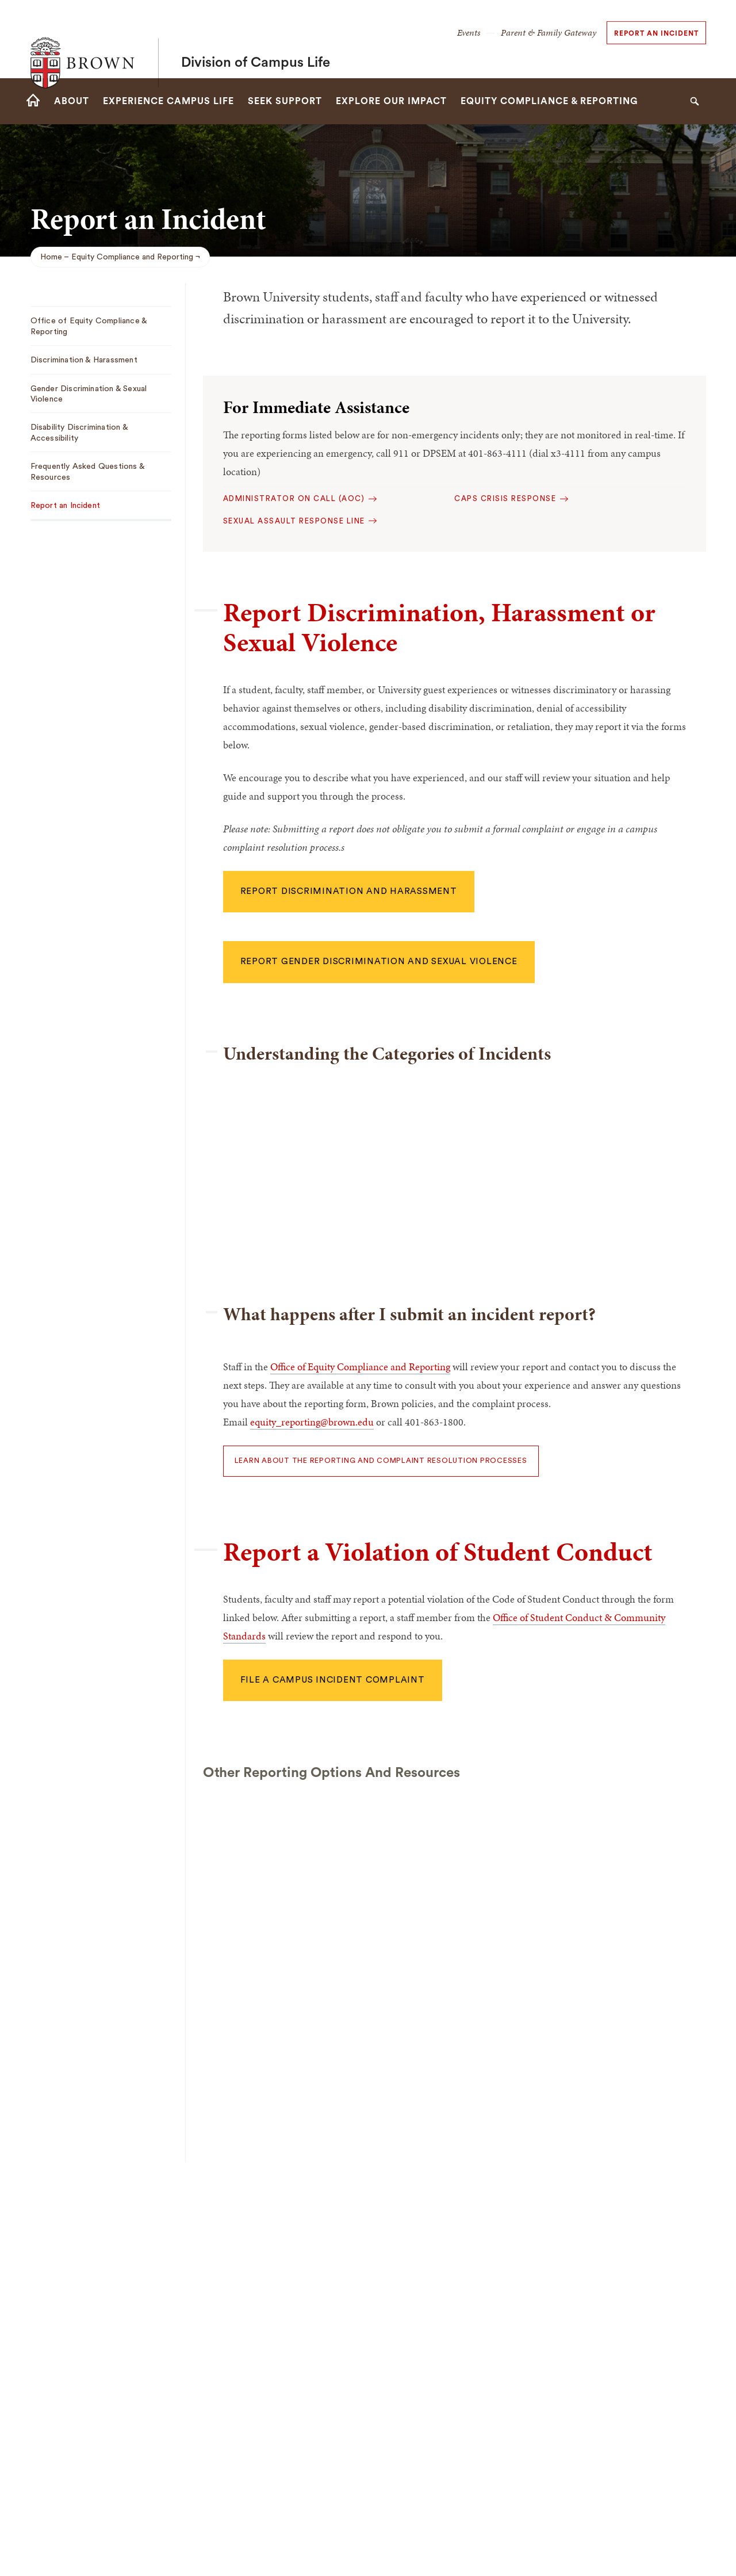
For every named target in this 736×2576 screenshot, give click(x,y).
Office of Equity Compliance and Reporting (360, 1366)
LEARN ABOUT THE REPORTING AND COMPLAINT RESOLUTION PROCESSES (381, 1460)
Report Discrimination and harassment (348, 891)
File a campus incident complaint (332, 1680)
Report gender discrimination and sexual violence (379, 961)
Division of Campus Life (255, 39)
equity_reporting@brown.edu (312, 1422)
